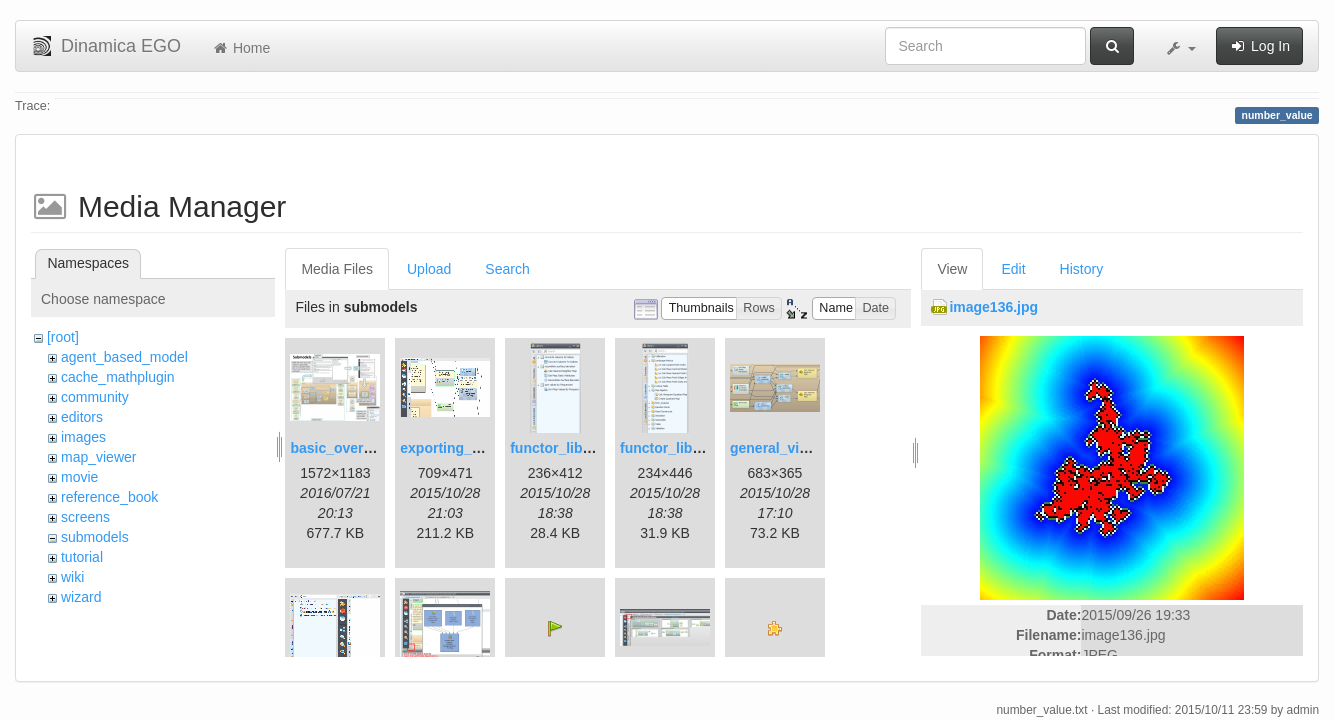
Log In (1259, 46)
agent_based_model (124, 357)
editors (82, 417)
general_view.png (788, 448)
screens (85, 517)
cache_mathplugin (118, 377)
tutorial (82, 557)
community (95, 397)
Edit (1013, 269)
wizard (81, 597)
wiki (72, 577)
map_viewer (98, 457)
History (1082, 269)
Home (240, 48)
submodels (95, 537)
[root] (63, 337)
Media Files (337, 269)
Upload (429, 269)
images (83, 437)
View (952, 269)
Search (507, 269)
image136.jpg (993, 307)
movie (79, 477)
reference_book (109, 497)
